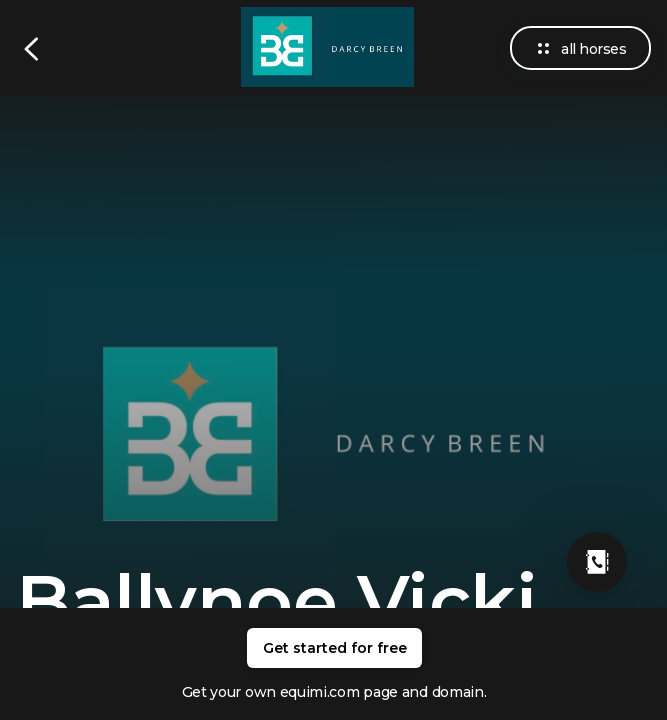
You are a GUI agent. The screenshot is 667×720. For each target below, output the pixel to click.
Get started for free (335, 648)
